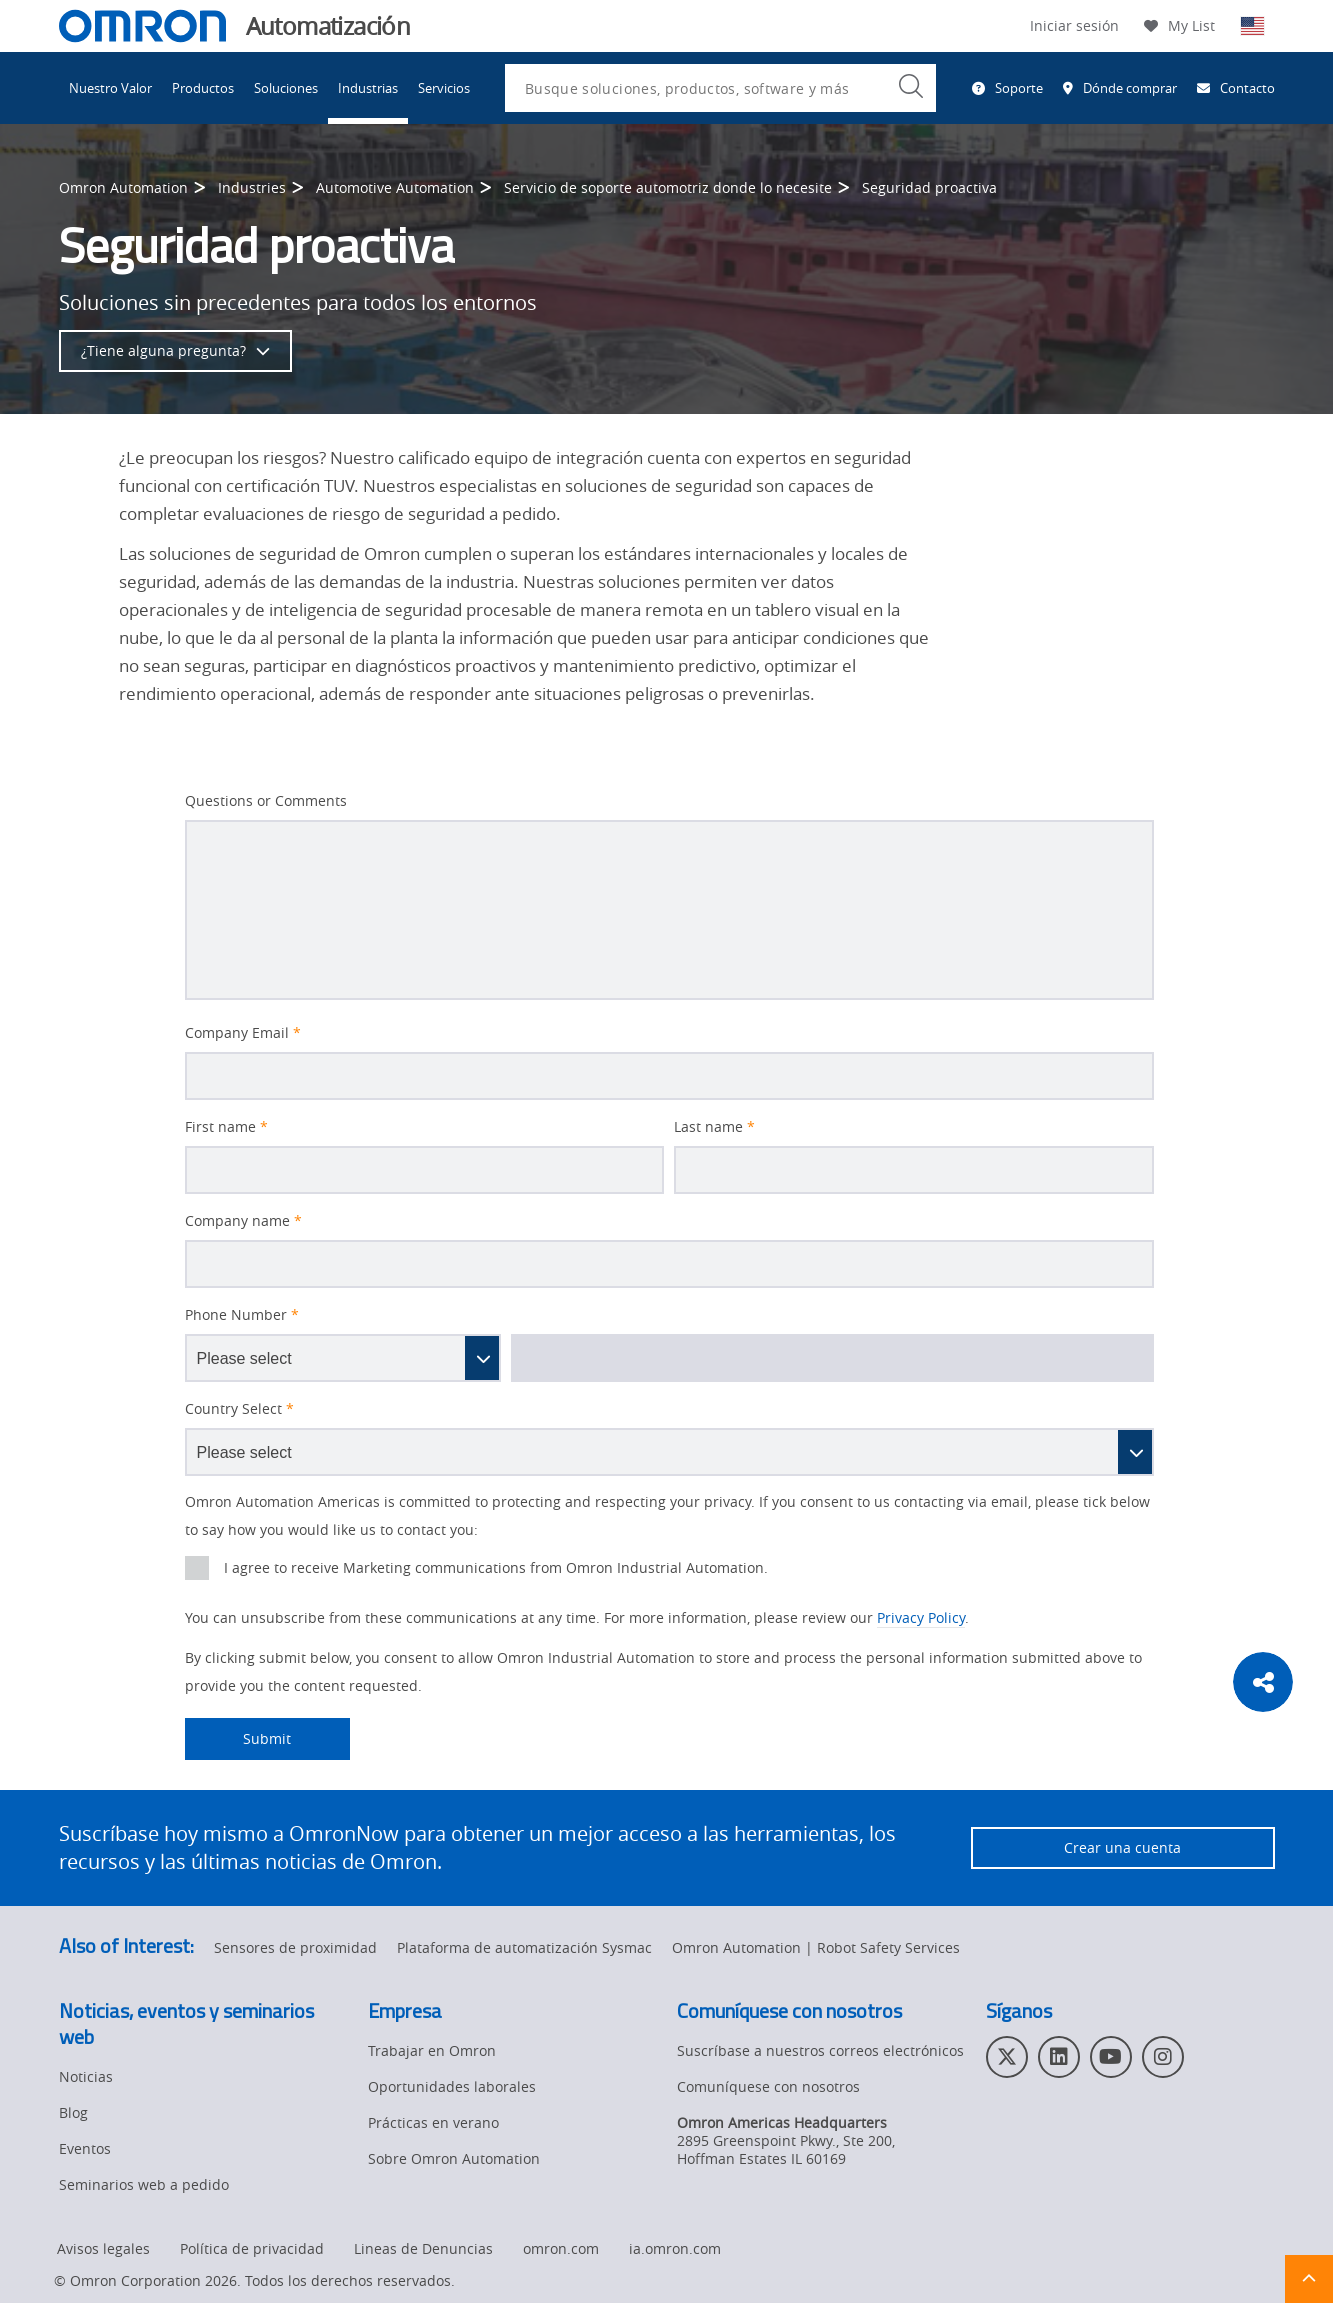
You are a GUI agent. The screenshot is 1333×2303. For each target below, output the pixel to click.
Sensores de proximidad (295, 1947)
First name (226, 1127)
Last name (714, 1127)
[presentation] (197, 1568)
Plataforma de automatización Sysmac (524, 1947)
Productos (203, 88)
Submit (238, 1739)
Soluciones (286, 88)
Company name (243, 1221)
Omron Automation (123, 187)
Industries (252, 187)
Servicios (444, 88)
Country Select (239, 1409)
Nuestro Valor (110, 88)
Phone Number (242, 1315)
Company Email (243, 1033)
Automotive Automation (395, 187)
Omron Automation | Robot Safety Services (816, 1947)
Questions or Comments (266, 801)
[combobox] (720, 88)
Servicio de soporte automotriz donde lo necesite (668, 187)
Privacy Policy (921, 1617)
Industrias (368, 88)
